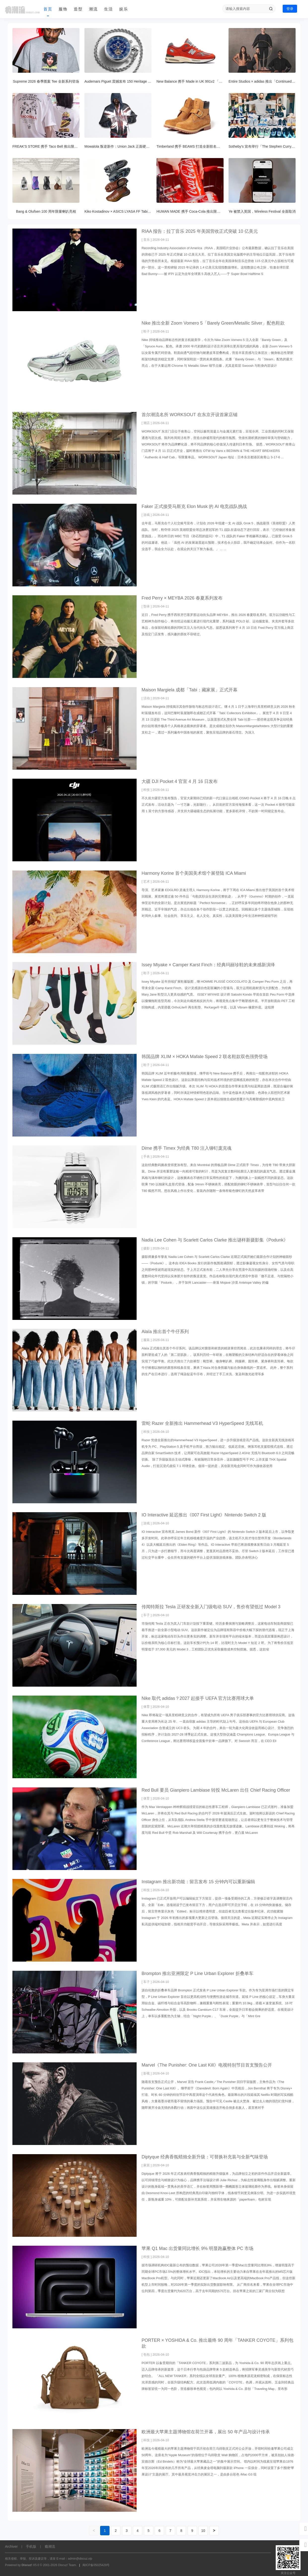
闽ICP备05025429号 (96, 2565)
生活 (108, 9)
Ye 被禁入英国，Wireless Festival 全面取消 (262, 211)
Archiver (11, 2546)
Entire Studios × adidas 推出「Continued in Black (267, 81)
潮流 (93, 9)
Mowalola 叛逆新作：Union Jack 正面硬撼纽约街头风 (125, 146)
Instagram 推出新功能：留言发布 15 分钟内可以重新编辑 (198, 1881)
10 (203, 2531)
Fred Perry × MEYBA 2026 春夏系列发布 (182, 598)
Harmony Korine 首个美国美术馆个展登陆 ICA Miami (194, 873)
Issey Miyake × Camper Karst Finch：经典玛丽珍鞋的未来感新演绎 (208, 964)
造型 (78, 9)
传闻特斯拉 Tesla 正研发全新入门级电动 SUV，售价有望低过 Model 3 (211, 1606)
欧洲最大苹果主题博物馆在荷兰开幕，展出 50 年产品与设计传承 (206, 2431)
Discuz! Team (67, 2565)
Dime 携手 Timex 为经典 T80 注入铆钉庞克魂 (186, 1148)
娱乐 (123, 9)
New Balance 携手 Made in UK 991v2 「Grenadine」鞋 (199, 81)
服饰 (63, 9)
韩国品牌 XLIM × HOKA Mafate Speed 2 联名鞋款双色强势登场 (205, 1056)
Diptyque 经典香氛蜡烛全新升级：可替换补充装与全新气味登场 (205, 2156)
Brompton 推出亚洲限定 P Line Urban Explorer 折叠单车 (197, 1973)
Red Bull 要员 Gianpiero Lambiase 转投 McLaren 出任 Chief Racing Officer (216, 1790)
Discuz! (27, 2565)
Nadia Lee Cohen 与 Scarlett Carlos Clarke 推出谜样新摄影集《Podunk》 (215, 1240)
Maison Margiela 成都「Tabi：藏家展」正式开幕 (189, 689)
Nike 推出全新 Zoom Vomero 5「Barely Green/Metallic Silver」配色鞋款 (213, 323)
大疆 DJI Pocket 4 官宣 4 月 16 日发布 (180, 781)
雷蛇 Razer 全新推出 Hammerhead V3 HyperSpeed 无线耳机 (202, 1423)
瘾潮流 (50, 2546)
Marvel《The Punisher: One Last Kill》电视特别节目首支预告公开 (207, 2065)
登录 (289, 9)
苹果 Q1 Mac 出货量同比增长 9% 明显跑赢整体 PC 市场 (197, 2248)
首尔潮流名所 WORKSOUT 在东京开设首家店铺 (189, 414)
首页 (47, 9)
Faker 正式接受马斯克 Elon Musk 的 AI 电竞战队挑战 (194, 506)
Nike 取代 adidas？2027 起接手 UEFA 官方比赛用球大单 (198, 1698)
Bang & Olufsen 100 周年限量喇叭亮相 (46, 211)
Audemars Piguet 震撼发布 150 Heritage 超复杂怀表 (124, 81)
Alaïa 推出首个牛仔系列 (165, 1331)
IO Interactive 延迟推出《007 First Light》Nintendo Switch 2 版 (204, 1514)
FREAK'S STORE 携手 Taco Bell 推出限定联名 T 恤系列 (55, 146)
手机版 (31, 2546)
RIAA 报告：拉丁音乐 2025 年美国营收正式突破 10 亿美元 (200, 231)
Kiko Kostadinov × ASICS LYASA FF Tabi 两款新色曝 (125, 211)
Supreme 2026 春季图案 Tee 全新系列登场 (46, 81)
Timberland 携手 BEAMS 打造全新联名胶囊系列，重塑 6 (200, 146)
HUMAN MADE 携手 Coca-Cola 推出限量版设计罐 (195, 211)
